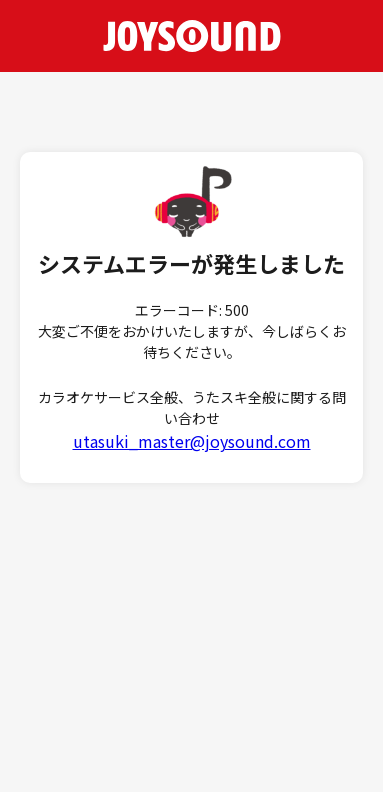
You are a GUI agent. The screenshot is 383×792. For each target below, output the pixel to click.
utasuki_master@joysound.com (192, 441)
